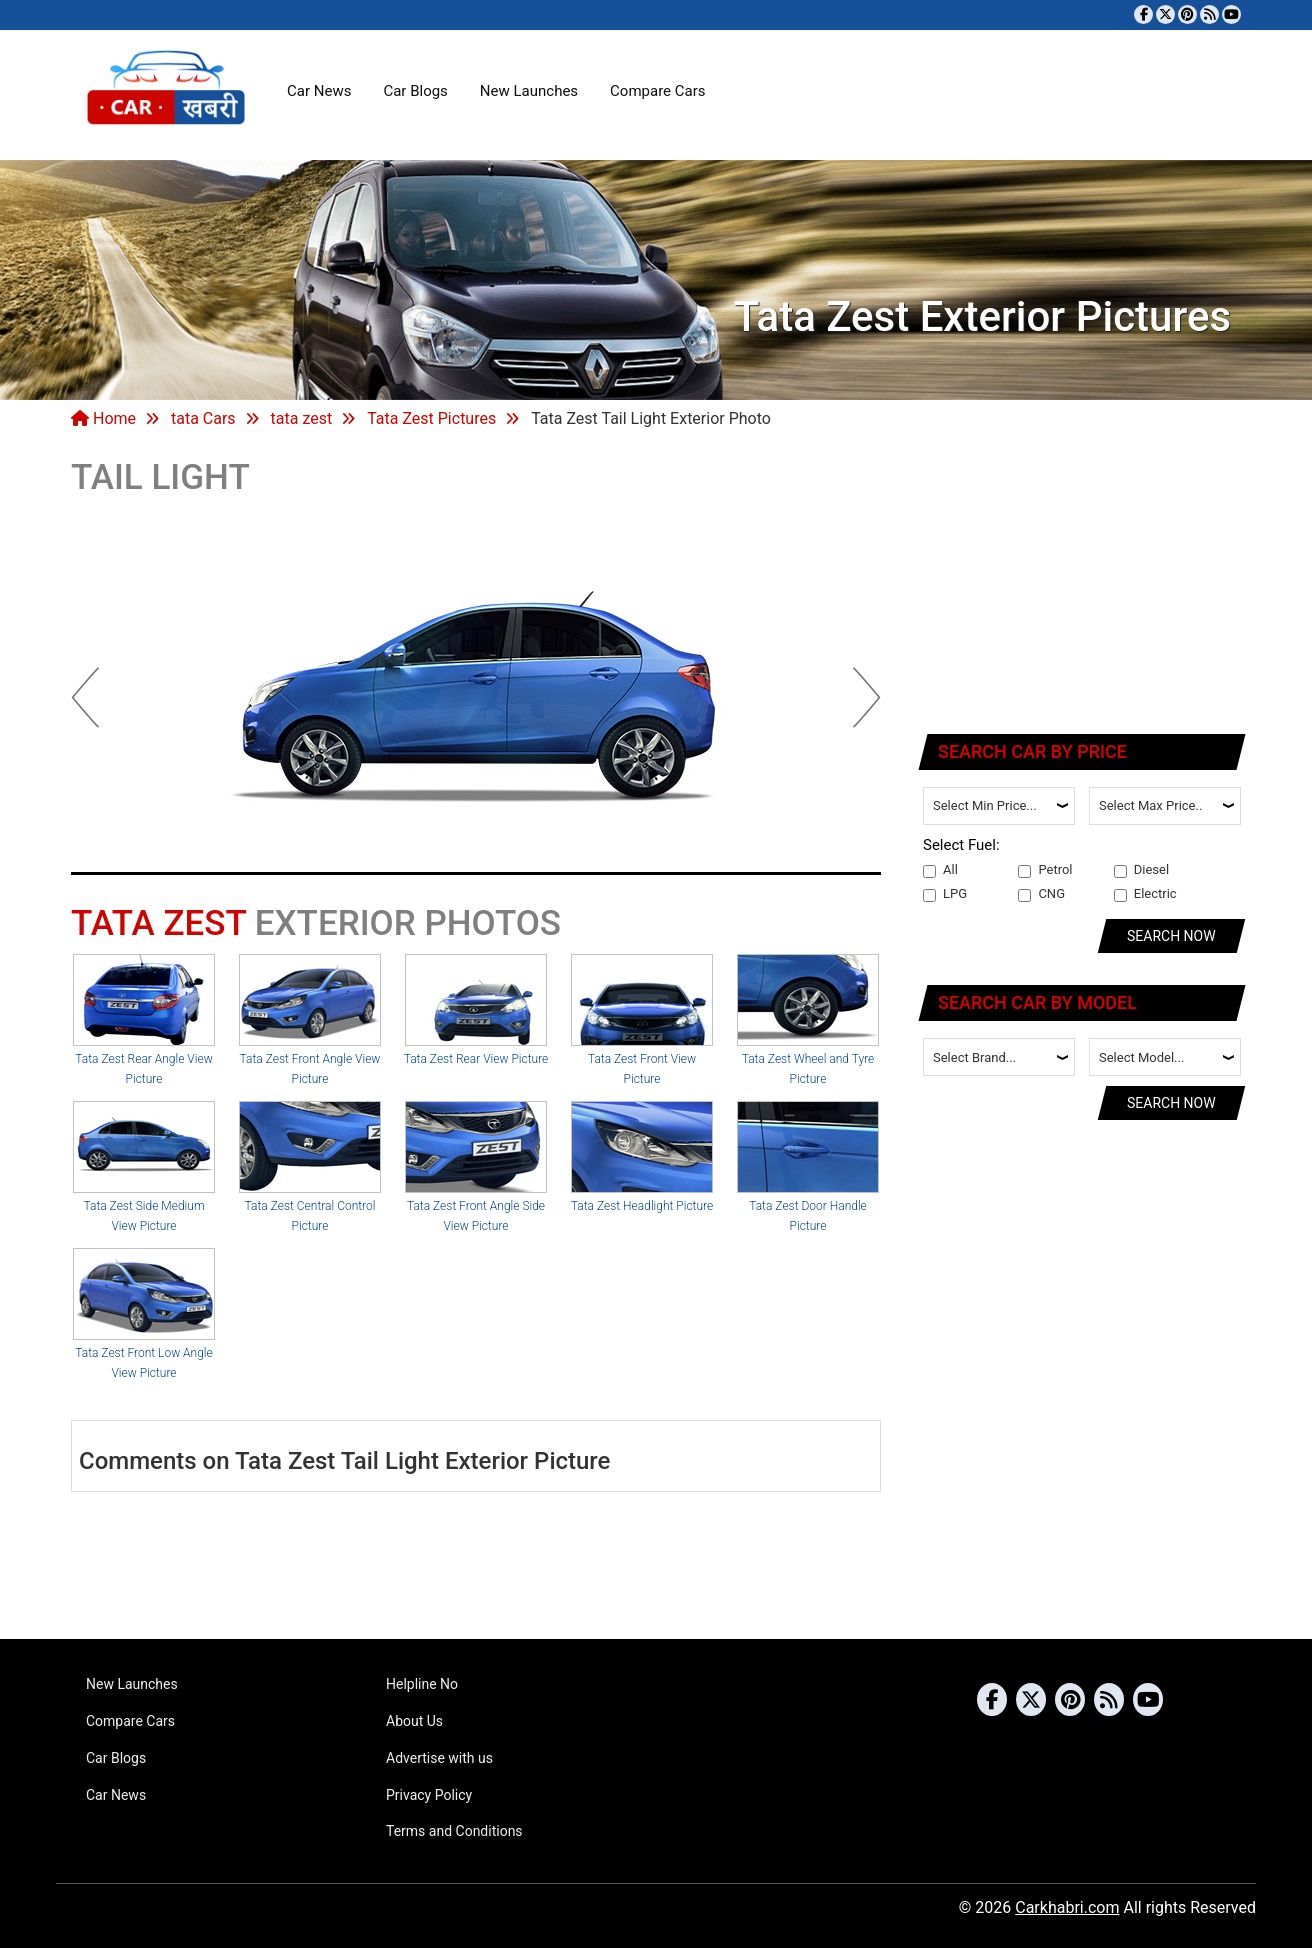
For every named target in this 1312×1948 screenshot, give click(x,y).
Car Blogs (415, 91)
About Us (414, 1721)
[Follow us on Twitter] (1165, 14)
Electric (1145, 894)
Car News (319, 91)
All (940, 870)
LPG (945, 894)
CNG (1041, 894)
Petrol (1045, 870)
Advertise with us (439, 1758)
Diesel (1141, 870)
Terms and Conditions (454, 1831)
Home (103, 418)
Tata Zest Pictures (431, 418)
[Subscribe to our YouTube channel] (1231, 14)
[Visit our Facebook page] (1143, 14)
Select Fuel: (961, 845)
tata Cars (203, 418)
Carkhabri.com (1067, 1907)
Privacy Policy (429, 1795)
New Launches (529, 91)
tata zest (302, 418)
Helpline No (422, 1684)
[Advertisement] (1083, 585)
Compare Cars (657, 91)
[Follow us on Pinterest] (1187, 14)
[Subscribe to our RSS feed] (1209, 14)
